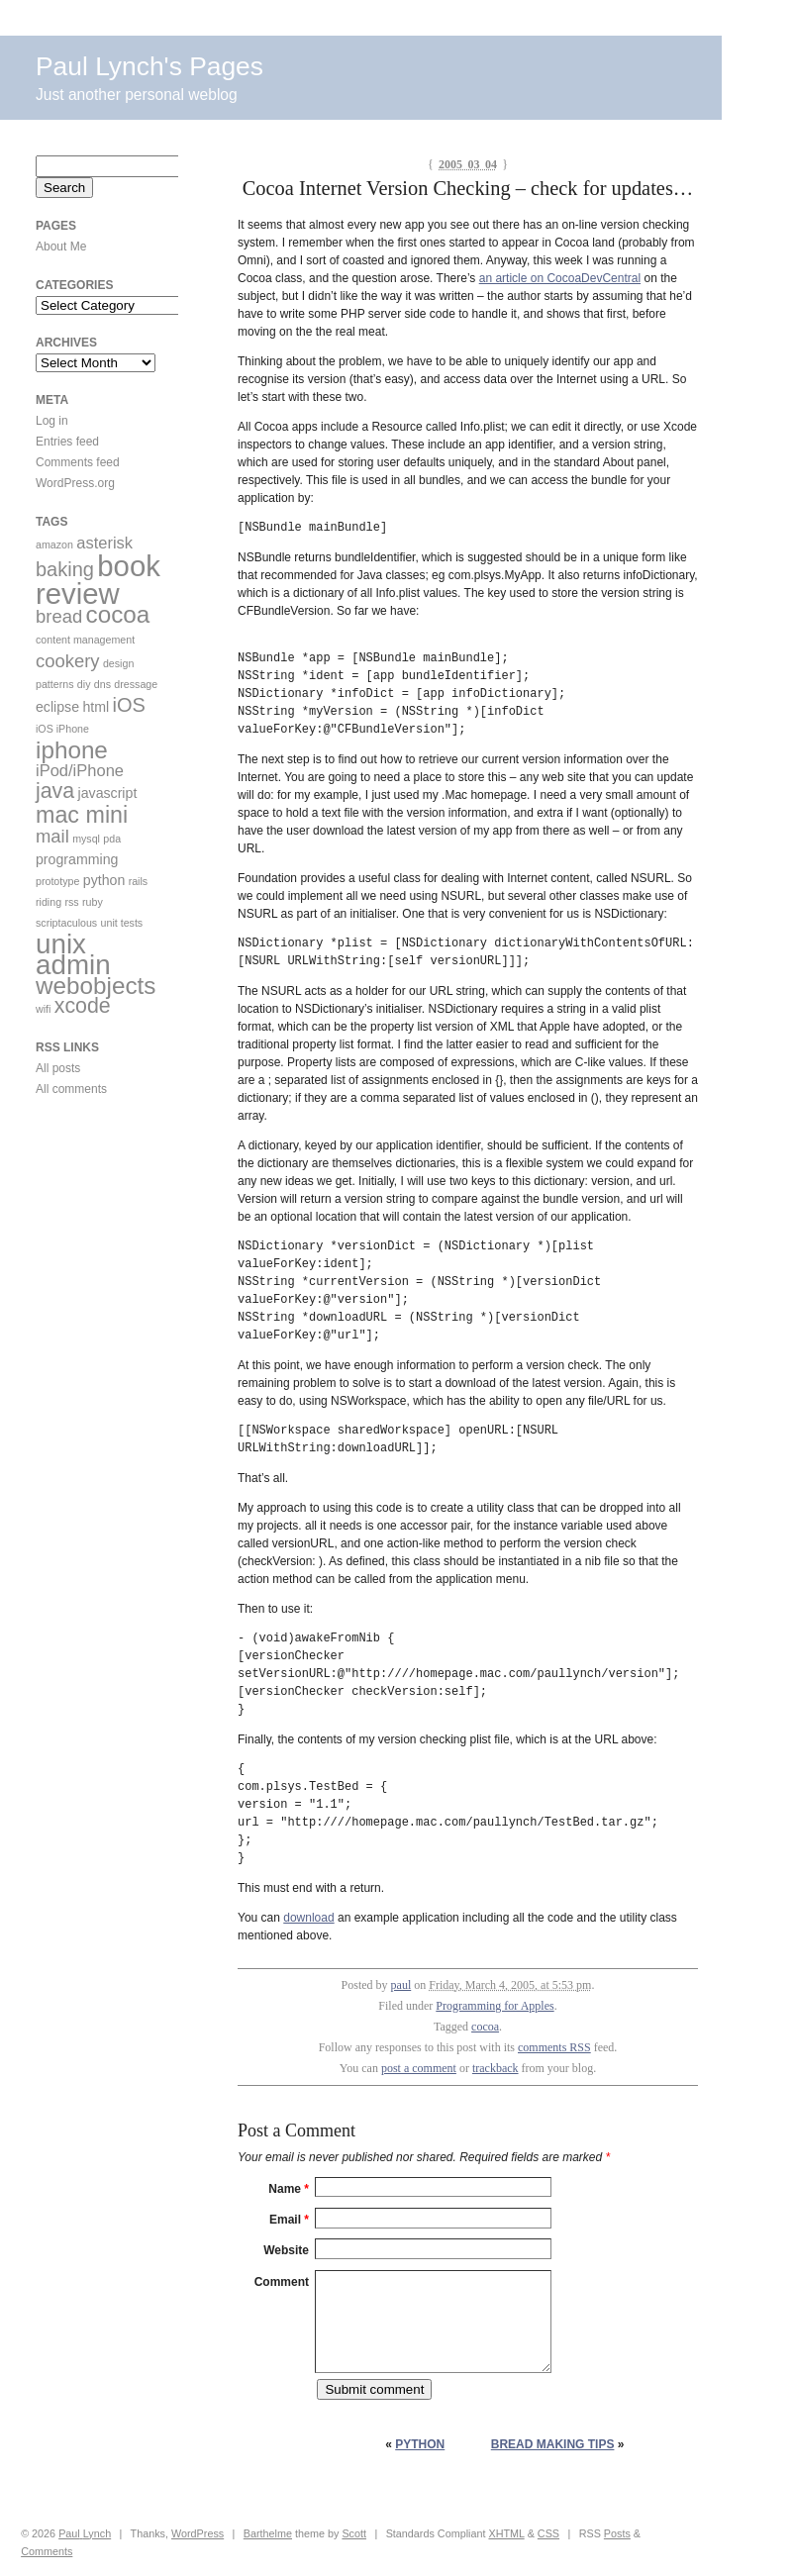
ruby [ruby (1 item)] (92, 902)
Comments (46, 2551)
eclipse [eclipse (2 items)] (57, 707)
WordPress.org (75, 483)
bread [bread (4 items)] (59, 616)
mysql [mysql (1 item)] (86, 838)
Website (286, 2250)
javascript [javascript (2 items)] (108, 793)
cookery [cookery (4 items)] (68, 660)
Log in (52, 421)
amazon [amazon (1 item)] (54, 544)
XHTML (506, 2533)
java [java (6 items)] (55, 791)
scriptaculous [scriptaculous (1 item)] (66, 923)
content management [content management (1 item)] (85, 639)
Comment (281, 2282)
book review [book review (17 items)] (98, 579)
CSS (548, 2533)
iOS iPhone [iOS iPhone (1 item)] (62, 729)
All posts (58, 1068)
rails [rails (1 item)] (139, 881)
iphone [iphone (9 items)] (72, 750)
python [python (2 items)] (104, 880)
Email (289, 2220)
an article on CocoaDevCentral (560, 278)
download (308, 1918)
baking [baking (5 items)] (65, 569)
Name (288, 2189)
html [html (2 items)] (95, 707)
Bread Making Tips (553, 2444)
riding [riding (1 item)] (48, 902)
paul (401, 1985)
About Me (61, 246)
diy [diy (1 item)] (84, 684)
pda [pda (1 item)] (112, 838)
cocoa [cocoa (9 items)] (118, 614)
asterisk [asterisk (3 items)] (104, 542)
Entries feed (67, 441)
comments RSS (554, 2047)
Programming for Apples (494, 2006)
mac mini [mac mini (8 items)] (82, 815)
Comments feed (78, 462)
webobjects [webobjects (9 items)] (95, 985)
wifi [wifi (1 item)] (43, 1009)
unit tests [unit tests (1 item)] (122, 923)
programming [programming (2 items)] (77, 859)
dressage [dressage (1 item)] (135, 684)
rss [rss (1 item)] (71, 902)
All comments (71, 1089)
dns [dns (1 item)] (102, 684)
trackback (495, 2068)
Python (420, 2444)
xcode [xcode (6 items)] (82, 1006)
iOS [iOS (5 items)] (129, 705)
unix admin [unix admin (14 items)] (73, 954)
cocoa (485, 2026)
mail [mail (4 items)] (52, 836)
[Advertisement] (95, 1236)
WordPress (197, 2533)
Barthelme (268, 2533)
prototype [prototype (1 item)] (57, 881)
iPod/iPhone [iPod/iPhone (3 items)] (80, 770)
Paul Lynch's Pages (149, 66)
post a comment (418, 2068)
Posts (617, 2533)
